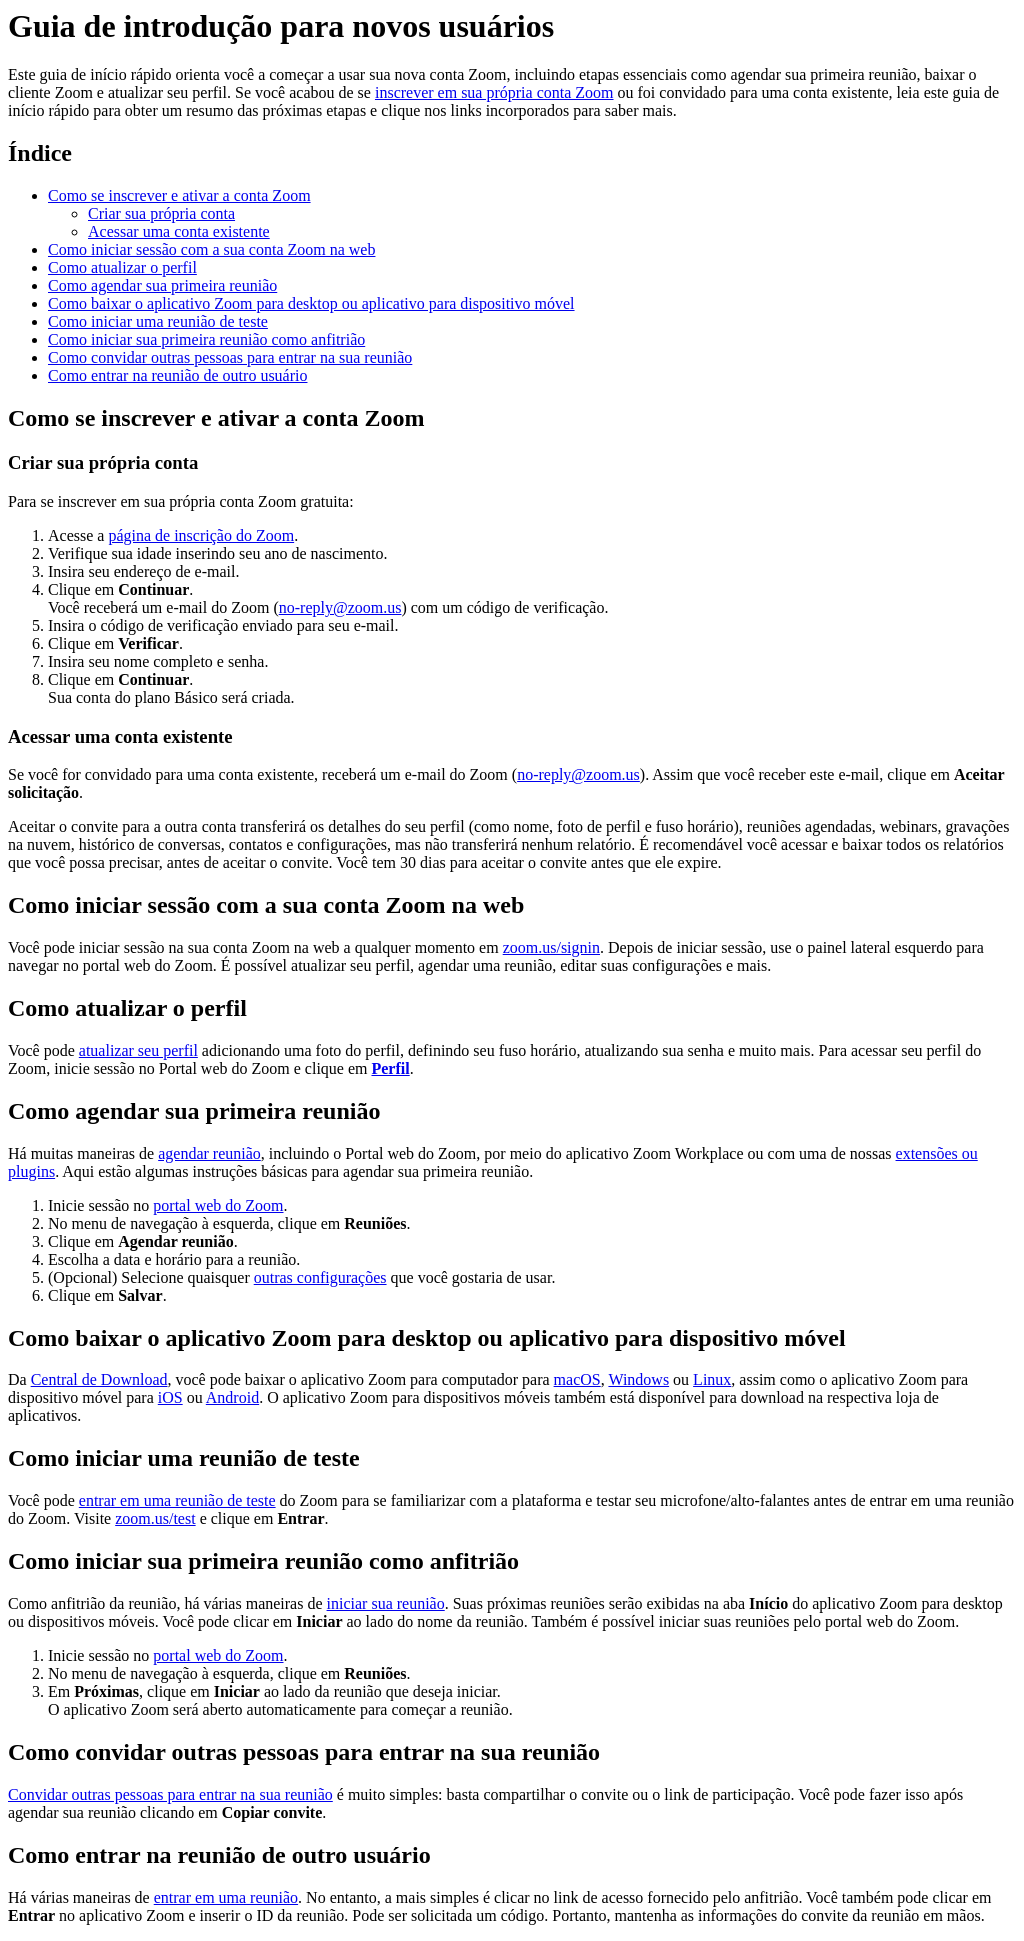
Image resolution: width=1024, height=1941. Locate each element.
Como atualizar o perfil (122, 267)
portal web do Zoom (218, 1205)
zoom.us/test (155, 1518)
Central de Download (99, 1379)
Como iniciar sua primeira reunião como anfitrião (206, 339)
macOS (577, 1379)
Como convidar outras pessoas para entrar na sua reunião (230, 357)
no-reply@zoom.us (340, 607)
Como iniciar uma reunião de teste (158, 321)
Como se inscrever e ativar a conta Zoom (179, 195)
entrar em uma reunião (226, 1897)
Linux (712, 1379)
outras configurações (320, 1277)
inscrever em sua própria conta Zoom (494, 92)
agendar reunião (209, 1153)
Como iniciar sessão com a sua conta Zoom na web (211, 249)
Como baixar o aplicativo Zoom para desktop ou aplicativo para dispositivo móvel (311, 303)
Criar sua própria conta (161, 213)
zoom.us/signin (551, 947)
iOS (170, 1397)
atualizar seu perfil (138, 1050)
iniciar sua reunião (386, 1603)
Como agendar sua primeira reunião (162, 285)
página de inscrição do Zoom (201, 535)
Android (232, 1397)
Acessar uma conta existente (179, 231)
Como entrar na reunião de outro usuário (177, 375)
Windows (638, 1379)
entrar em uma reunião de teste (177, 1500)
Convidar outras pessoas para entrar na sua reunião (170, 1794)
